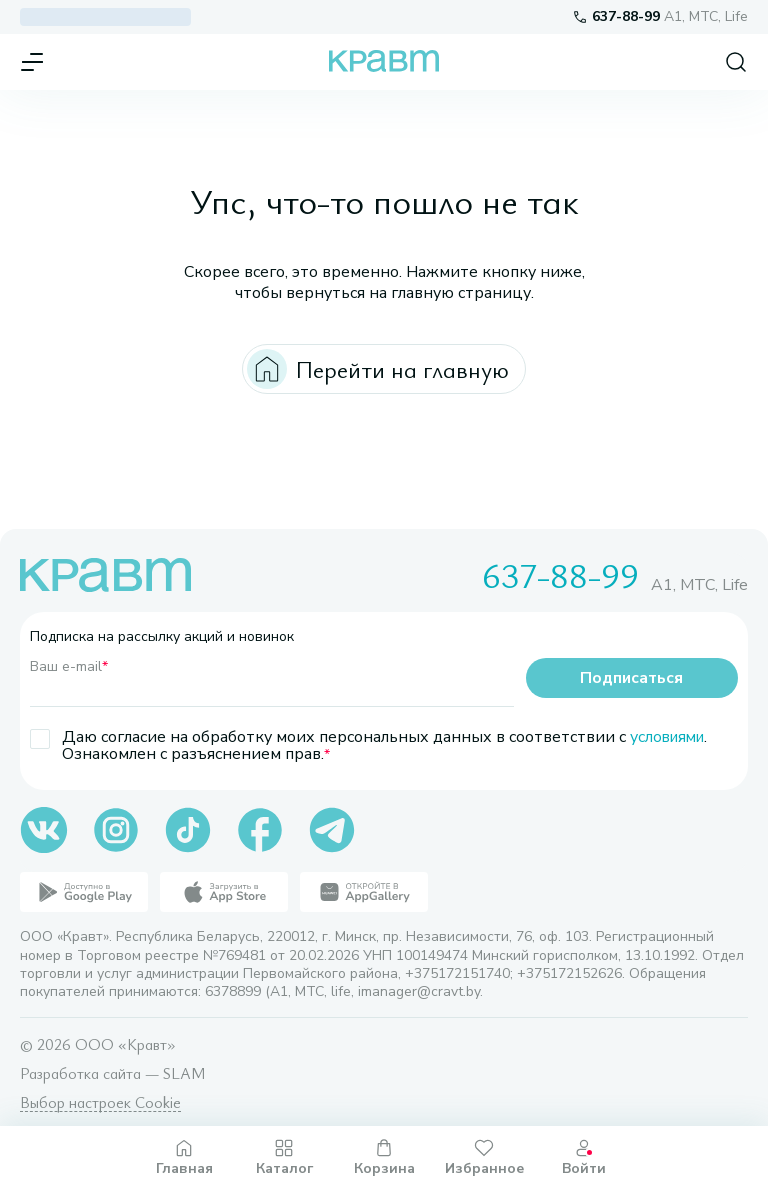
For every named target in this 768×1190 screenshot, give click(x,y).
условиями (670, 737)
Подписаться (631, 678)
